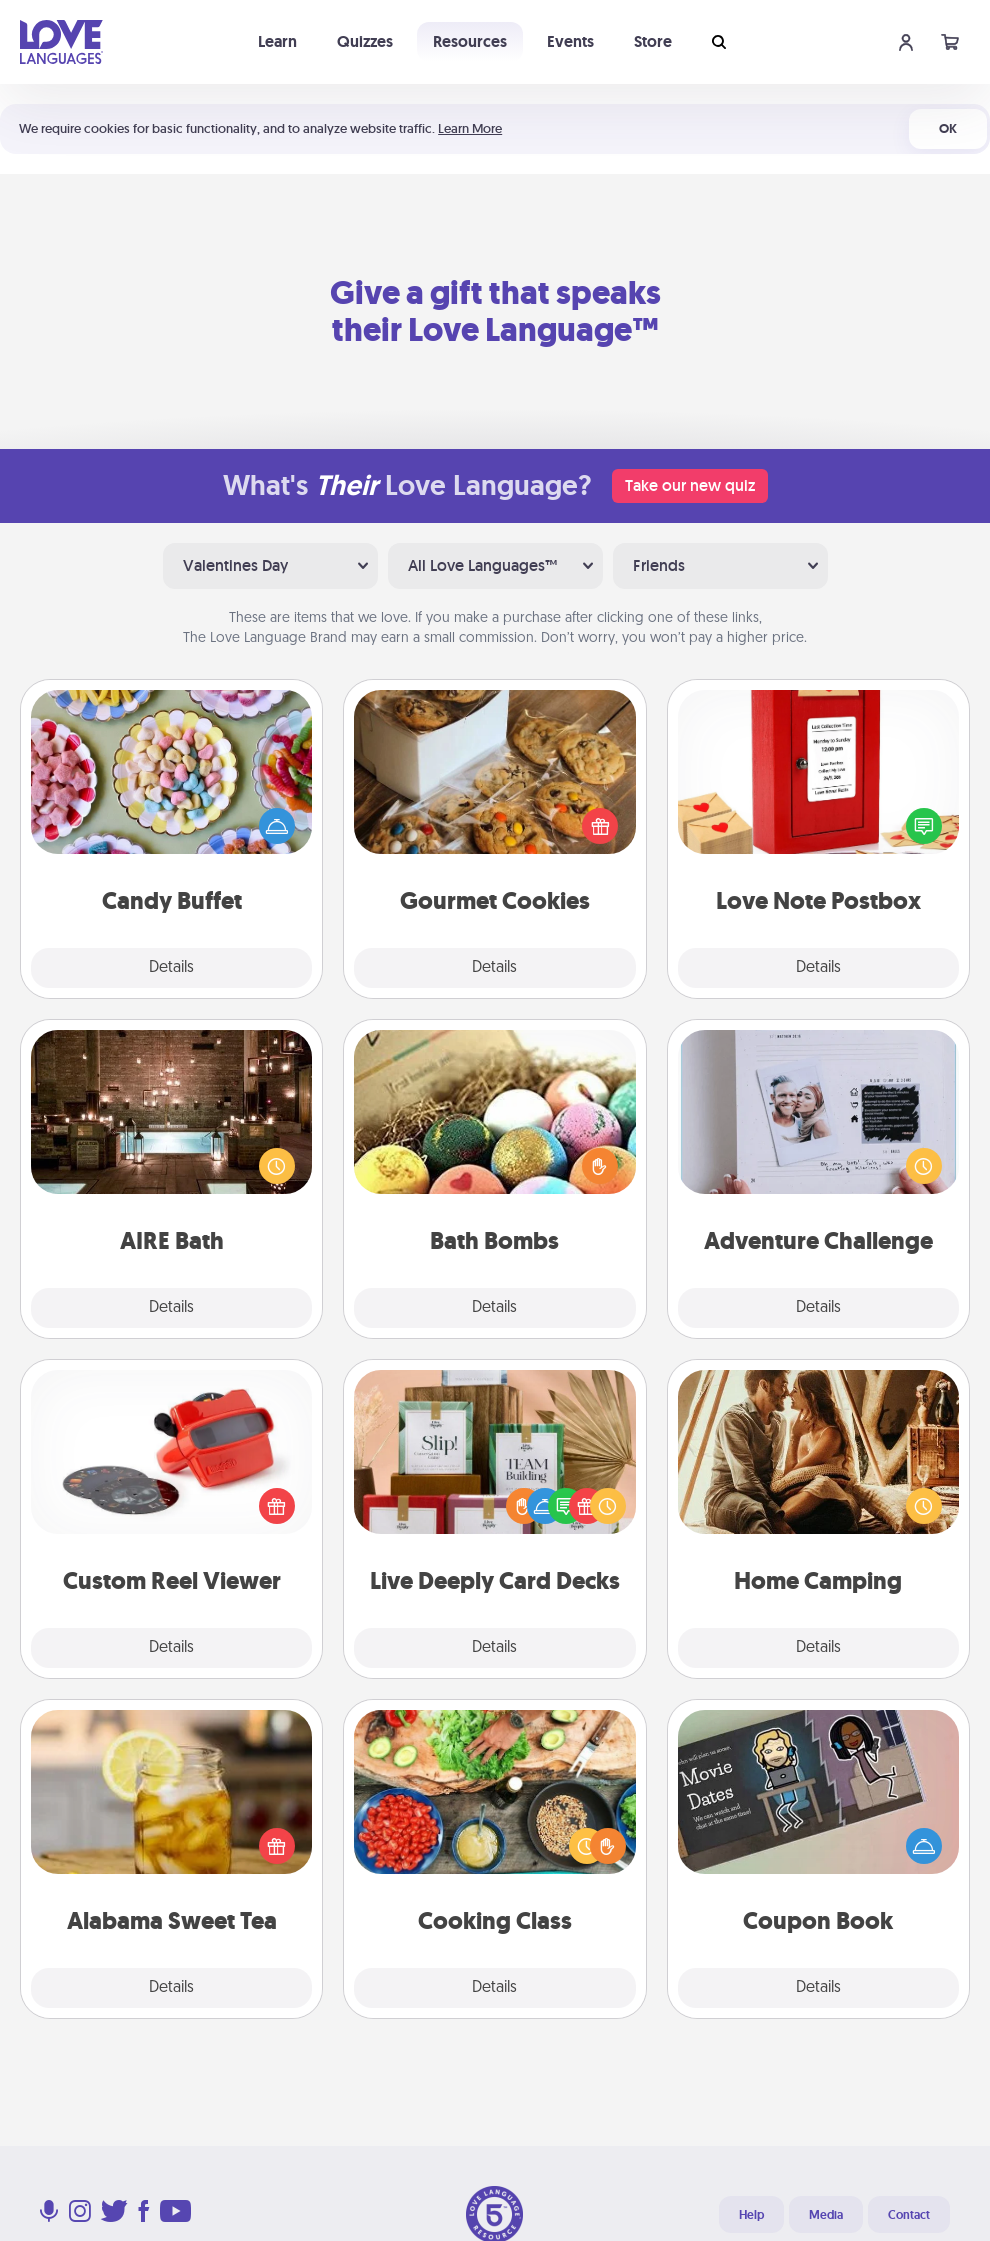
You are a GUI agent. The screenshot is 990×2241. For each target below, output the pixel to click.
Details (171, 968)
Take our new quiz (690, 485)
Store (653, 41)
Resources (470, 41)
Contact (909, 2215)
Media (826, 2215)
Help (751, 2215)
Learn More (470, 128)
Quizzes (365, 41)
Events (570, 41)
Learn (277, 41)
